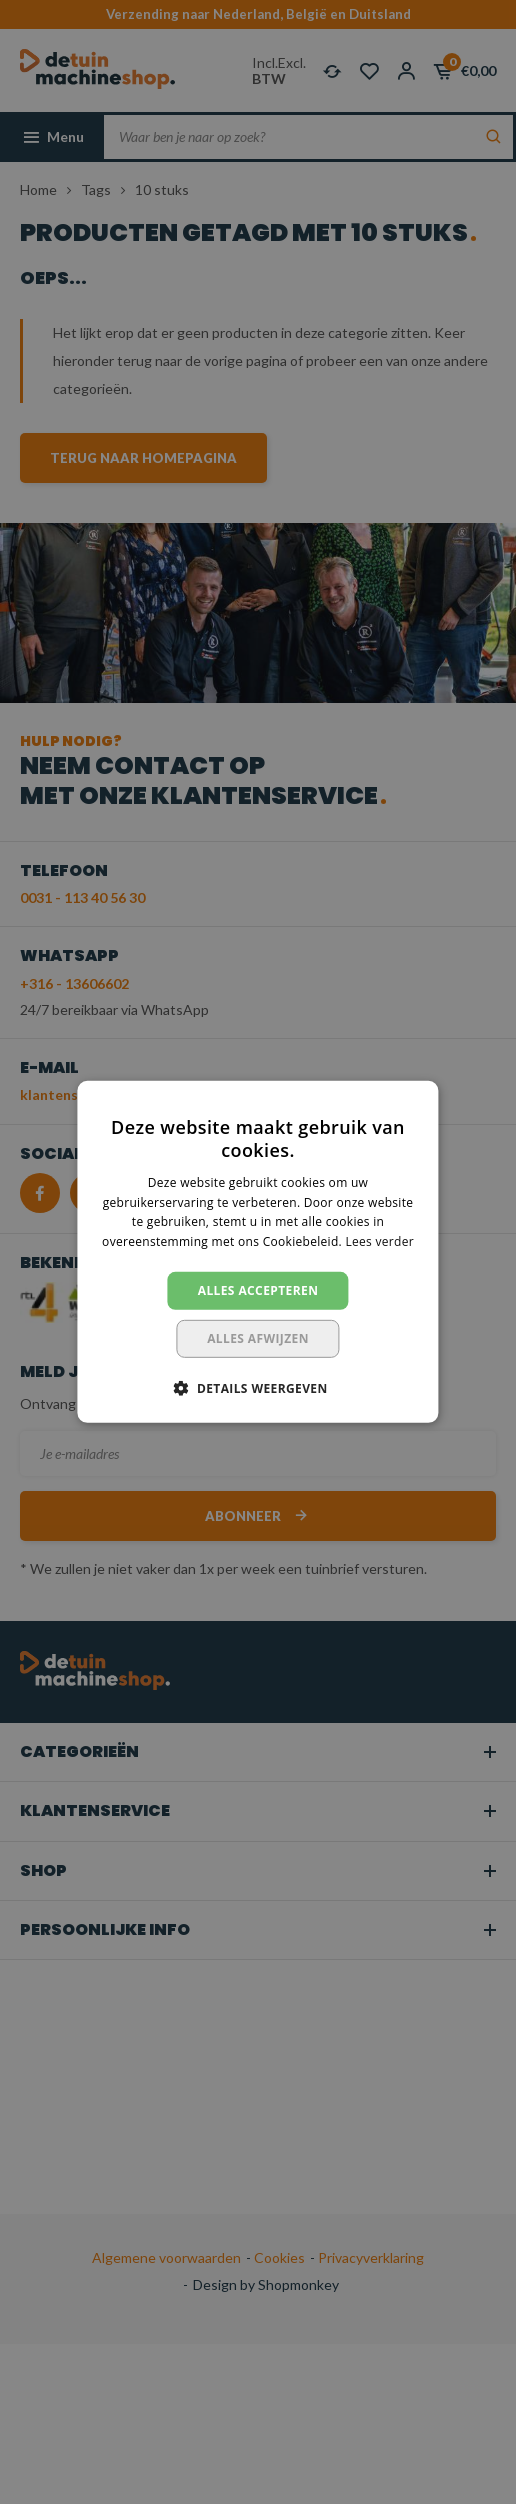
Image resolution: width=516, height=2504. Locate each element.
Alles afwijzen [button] (258, 1338)
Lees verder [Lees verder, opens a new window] (379, 1241)
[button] (257, 1388)
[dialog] (258, 1252)
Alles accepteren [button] (258, 1290)
